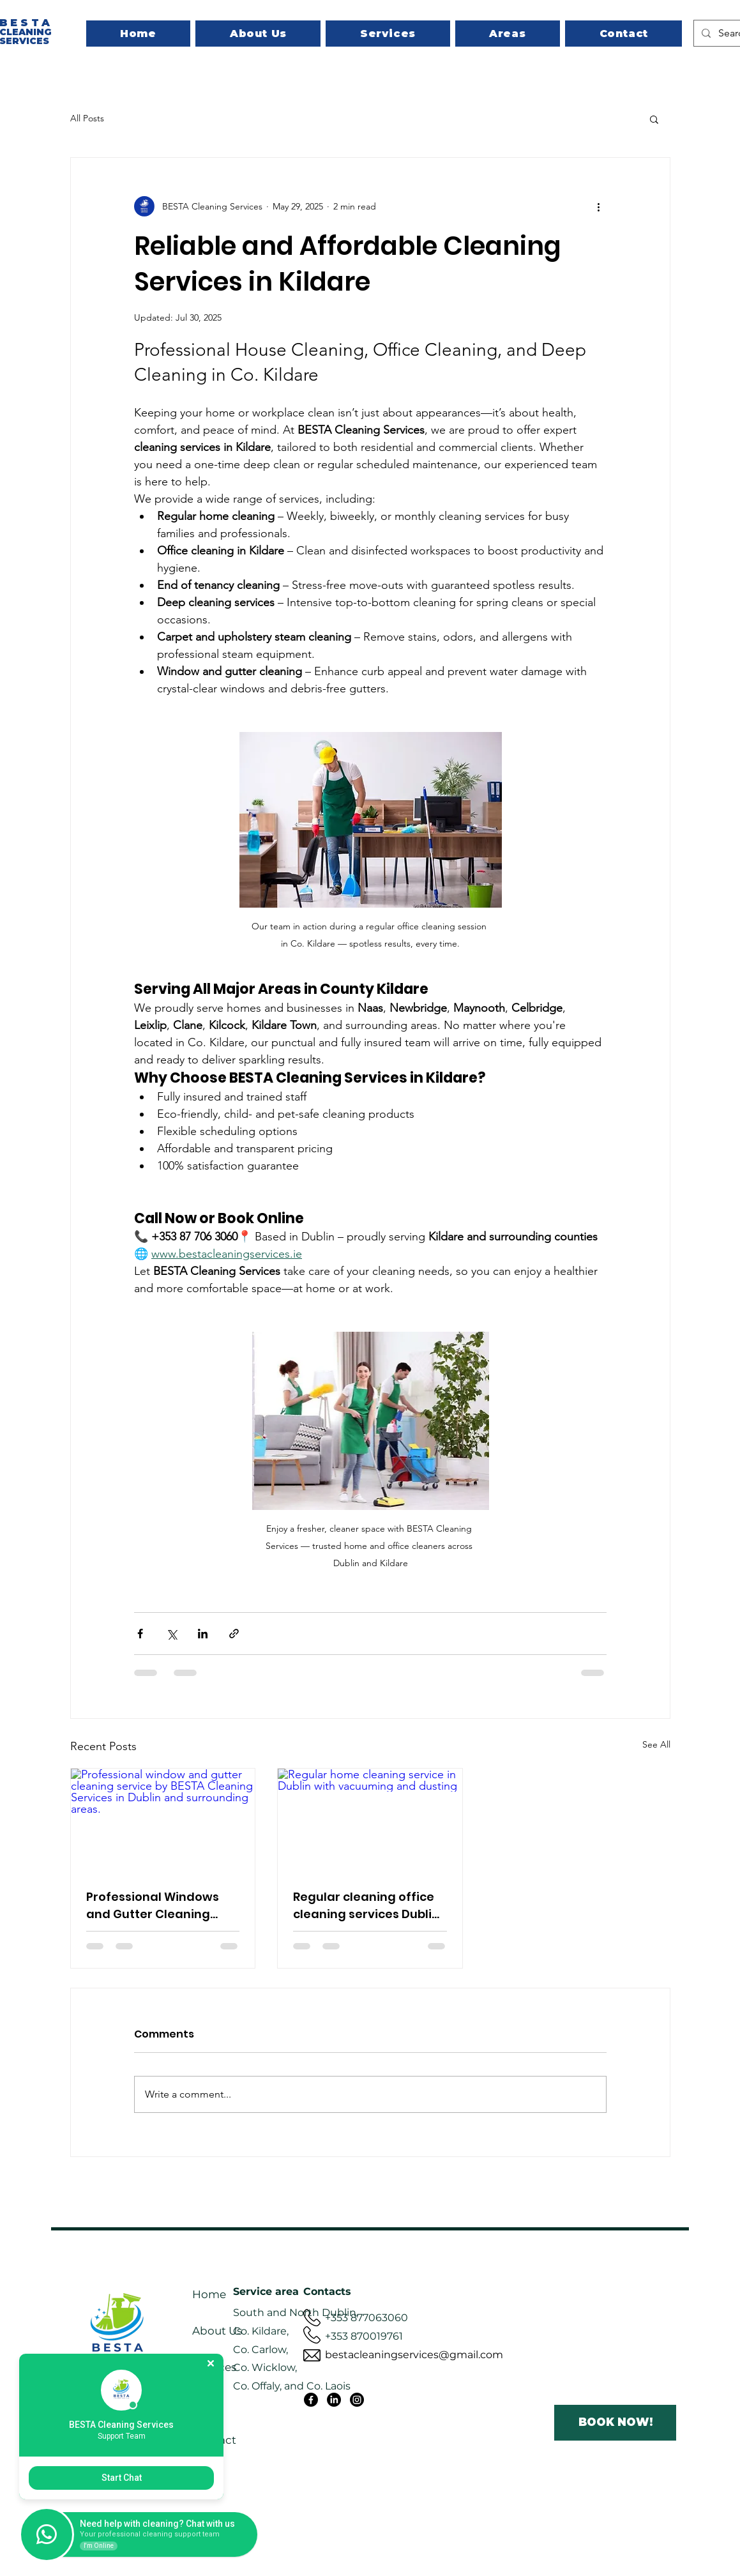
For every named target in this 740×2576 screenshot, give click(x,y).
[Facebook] (311, 2400)
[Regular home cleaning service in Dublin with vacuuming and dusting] (370, 1820)
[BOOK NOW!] (615, 2423)
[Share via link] (234, 1633)
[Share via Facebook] (140, 1633)
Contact (214, 2440)
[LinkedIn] (334, 2400)
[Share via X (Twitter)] (171, 1633)
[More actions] (599, 206)
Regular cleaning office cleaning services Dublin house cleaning (366, 1906)
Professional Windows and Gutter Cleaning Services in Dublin (152, 1906)
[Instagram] (357, 2400)
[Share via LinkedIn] (203, 1633)
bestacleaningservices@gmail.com (414, 2355)
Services (214, 2367)
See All (656, 1744)
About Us (217, 2330)
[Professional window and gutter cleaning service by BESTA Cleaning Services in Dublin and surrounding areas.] (163, 1820)
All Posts (87, 118)
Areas (207, 2403)
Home (209, 2294)
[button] (654, 119)
